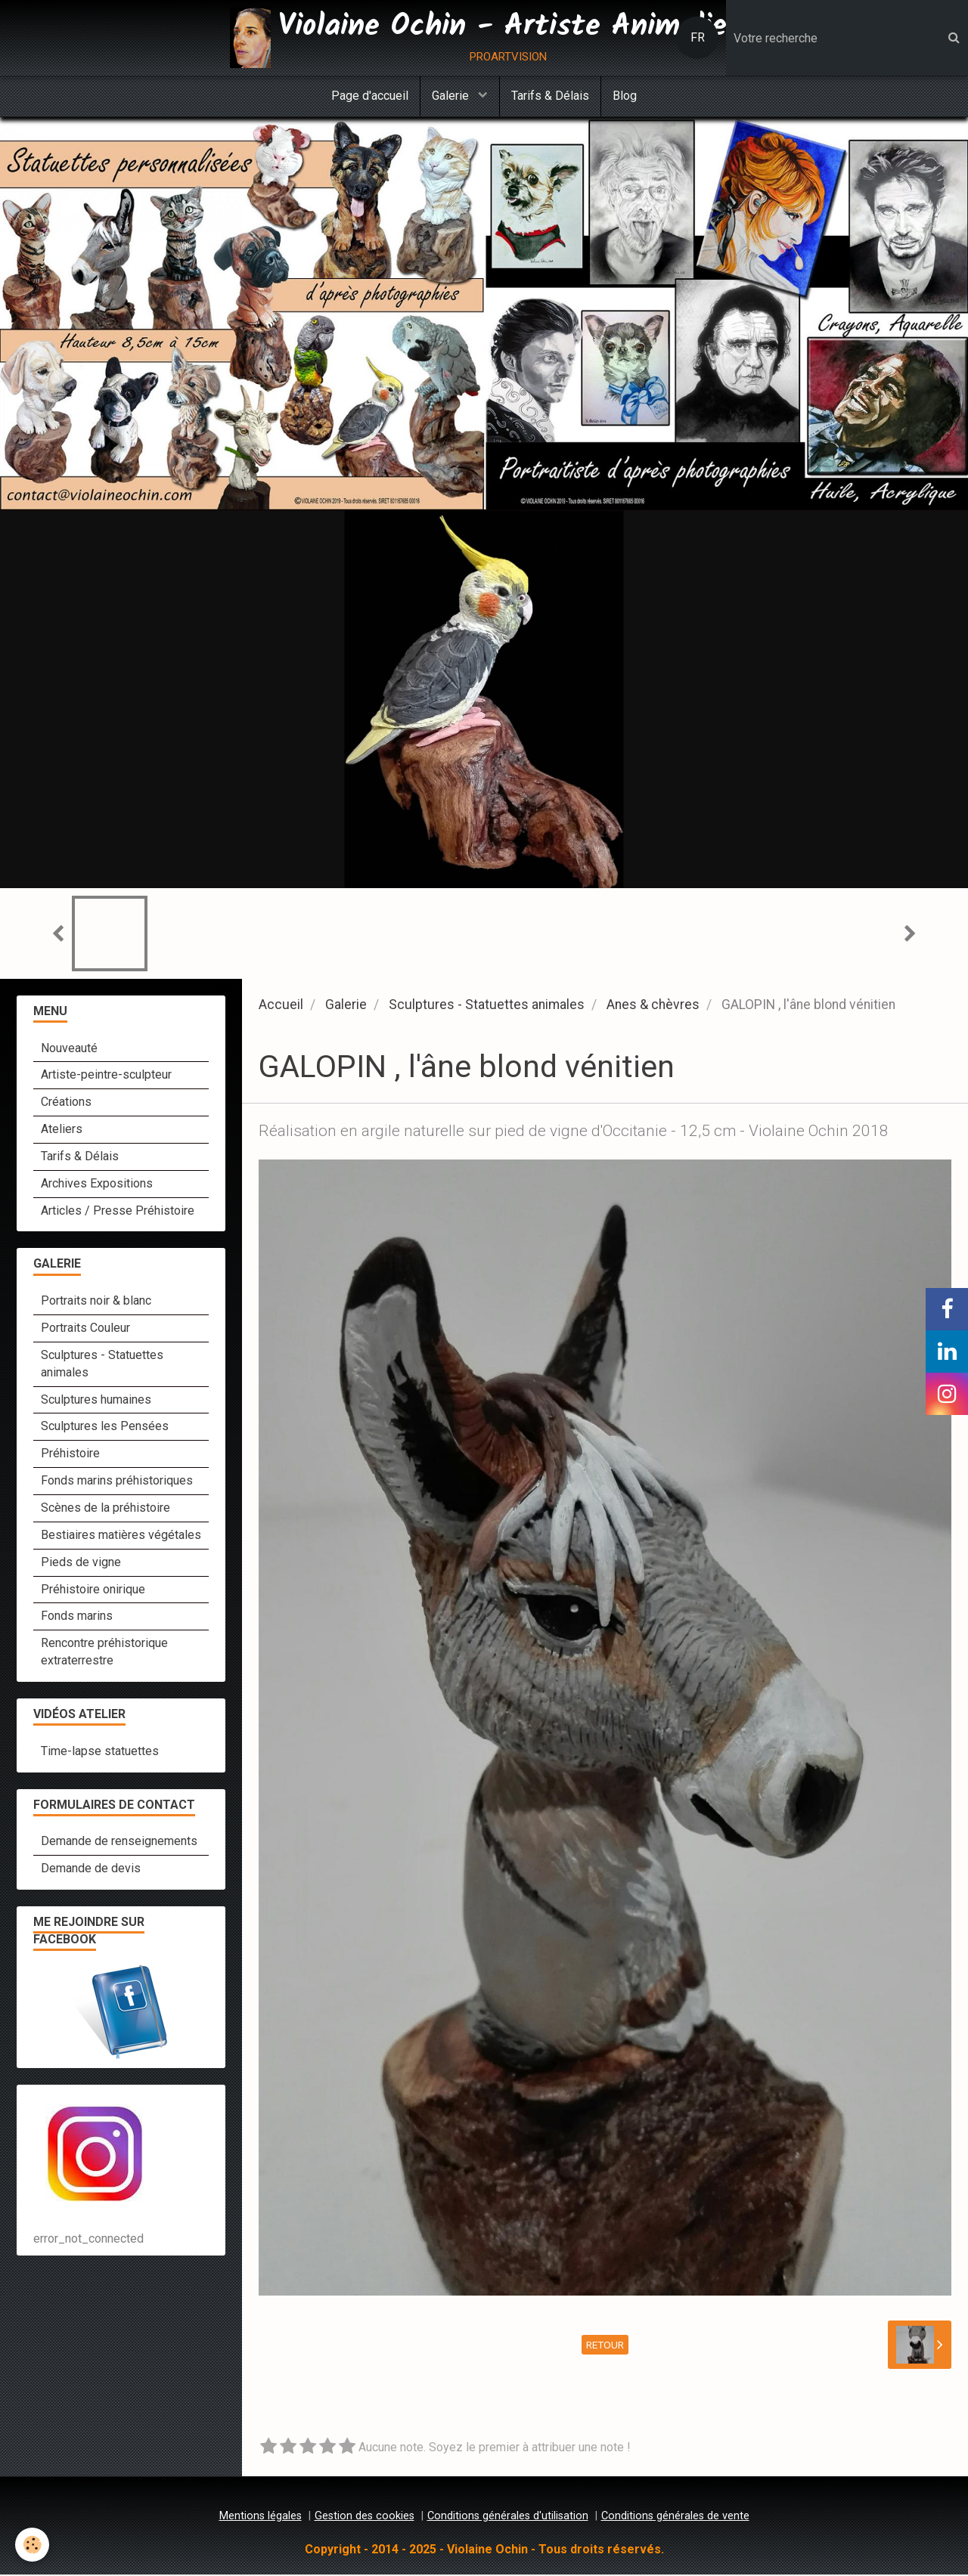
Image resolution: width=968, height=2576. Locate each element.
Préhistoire (70, 1454)
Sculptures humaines (96, 1401)
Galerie (452, 95)
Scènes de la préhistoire (105, 1509)
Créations (66, 1103)
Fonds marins (77, 1617)
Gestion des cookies (364, 2517)
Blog (625, 95)
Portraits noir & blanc (96, 1302)
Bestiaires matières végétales (121, 1536)
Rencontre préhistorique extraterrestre (104, 1653)
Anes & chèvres (653, 1006)
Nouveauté (69, 1049)
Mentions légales (260, 2517)
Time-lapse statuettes (100, 1752)
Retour (605, 2346)
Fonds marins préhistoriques (117, 1482)
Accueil (281, 1006)
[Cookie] (32, 2545)
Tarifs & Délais (550, 95)
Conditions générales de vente (675, 2517)
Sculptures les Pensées (105, 1427)
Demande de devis (91, 1869)
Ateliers (61, 1130)
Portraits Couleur (85, 1329)
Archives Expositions (97, 1185)
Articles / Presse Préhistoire (117, 1212)
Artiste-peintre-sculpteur (106, 1076)
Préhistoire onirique (93, 1591)
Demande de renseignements (119, 1842)
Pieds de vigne (81, 1563)
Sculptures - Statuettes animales (487, 1006)
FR (697, 37)
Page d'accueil (369, 95)
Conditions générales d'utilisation (507, 2517)
